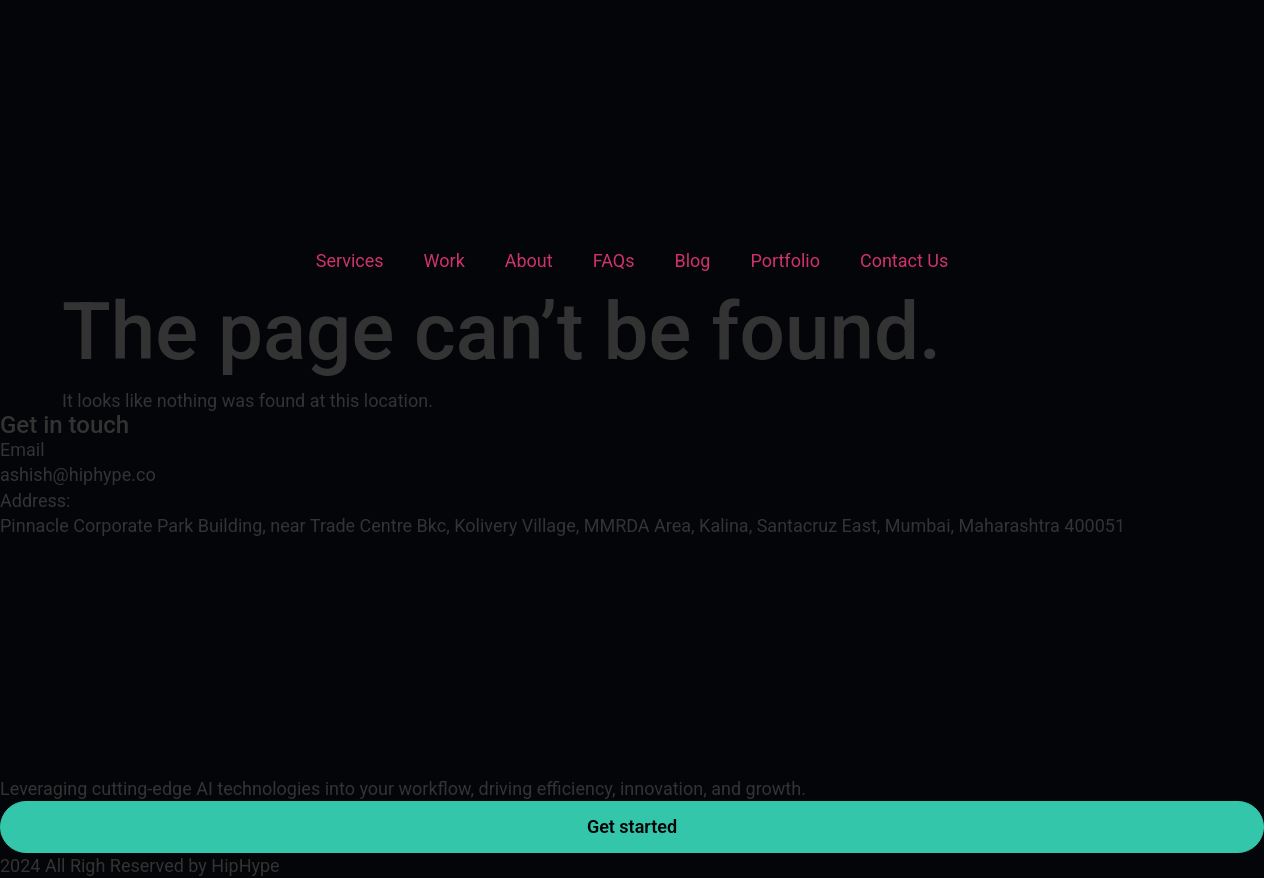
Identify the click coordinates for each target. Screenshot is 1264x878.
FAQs (614, 260)
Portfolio (784, 260)
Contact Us (904, 260)
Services (350, 260)
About (529, 260)
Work (444, 260)
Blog (692, 260)
